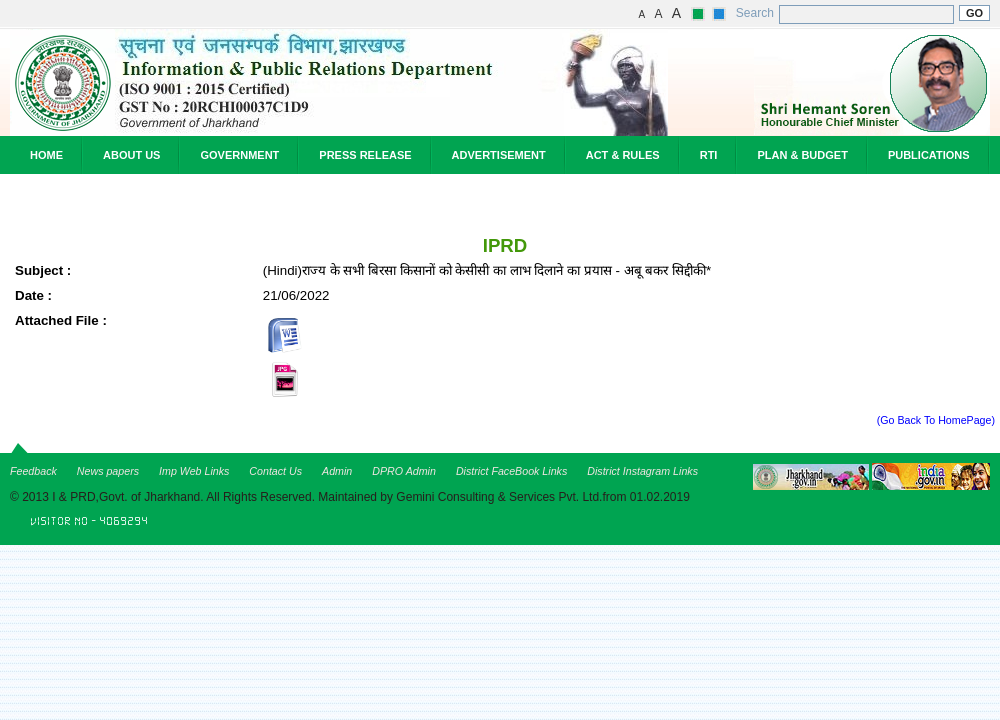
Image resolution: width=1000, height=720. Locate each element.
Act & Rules (623, 155)
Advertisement (499, 155)
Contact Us (275, 471)
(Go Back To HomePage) (936, 420)
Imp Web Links (194, 471)
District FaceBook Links (511, 471)
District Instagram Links (642, 471)
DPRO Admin (404, 471)
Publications (929, 155)
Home (46, 155)
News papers (108, 471)
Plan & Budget (802, 155)
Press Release (365, 155)
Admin (337, 471)
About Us (131, 155)
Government (239, 155)
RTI (709, 155)
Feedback (33, 471)
